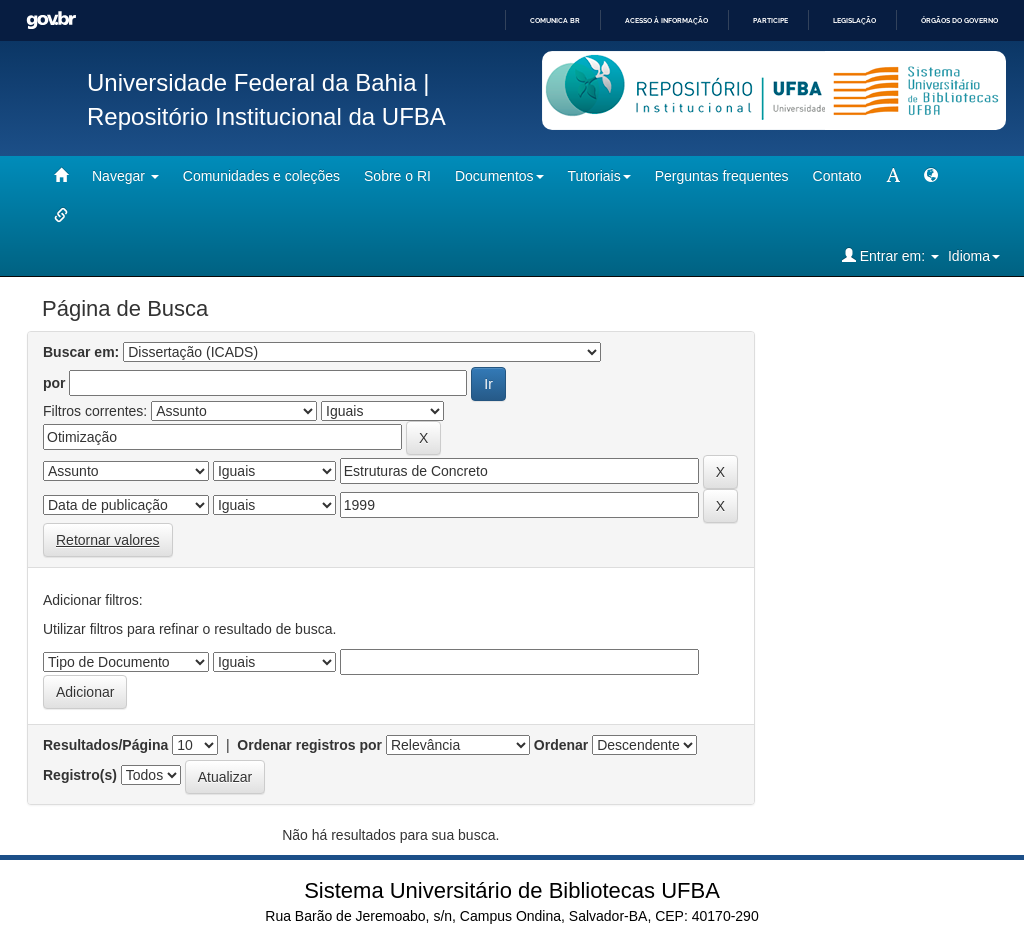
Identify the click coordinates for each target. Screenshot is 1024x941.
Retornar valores (108, 540)
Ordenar (561, 745)
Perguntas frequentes (722, 176)
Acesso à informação (666, 20)
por (54, 383)
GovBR (51, 20)
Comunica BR (555, 20)
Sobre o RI (397, 176)
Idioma (974, 256)
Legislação (854, 20)
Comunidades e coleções (261, 176)
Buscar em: (81, 352)
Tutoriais (599, 176)
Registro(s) (80, 775)
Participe (770, 20)
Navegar (125, 176)
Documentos (499, 176)
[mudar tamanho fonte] (893, 176)
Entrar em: (890, 255)
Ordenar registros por (309, 745)
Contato (837, 176)
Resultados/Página (105, 745)
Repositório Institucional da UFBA (266, 116)
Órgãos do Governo (959, 20)
